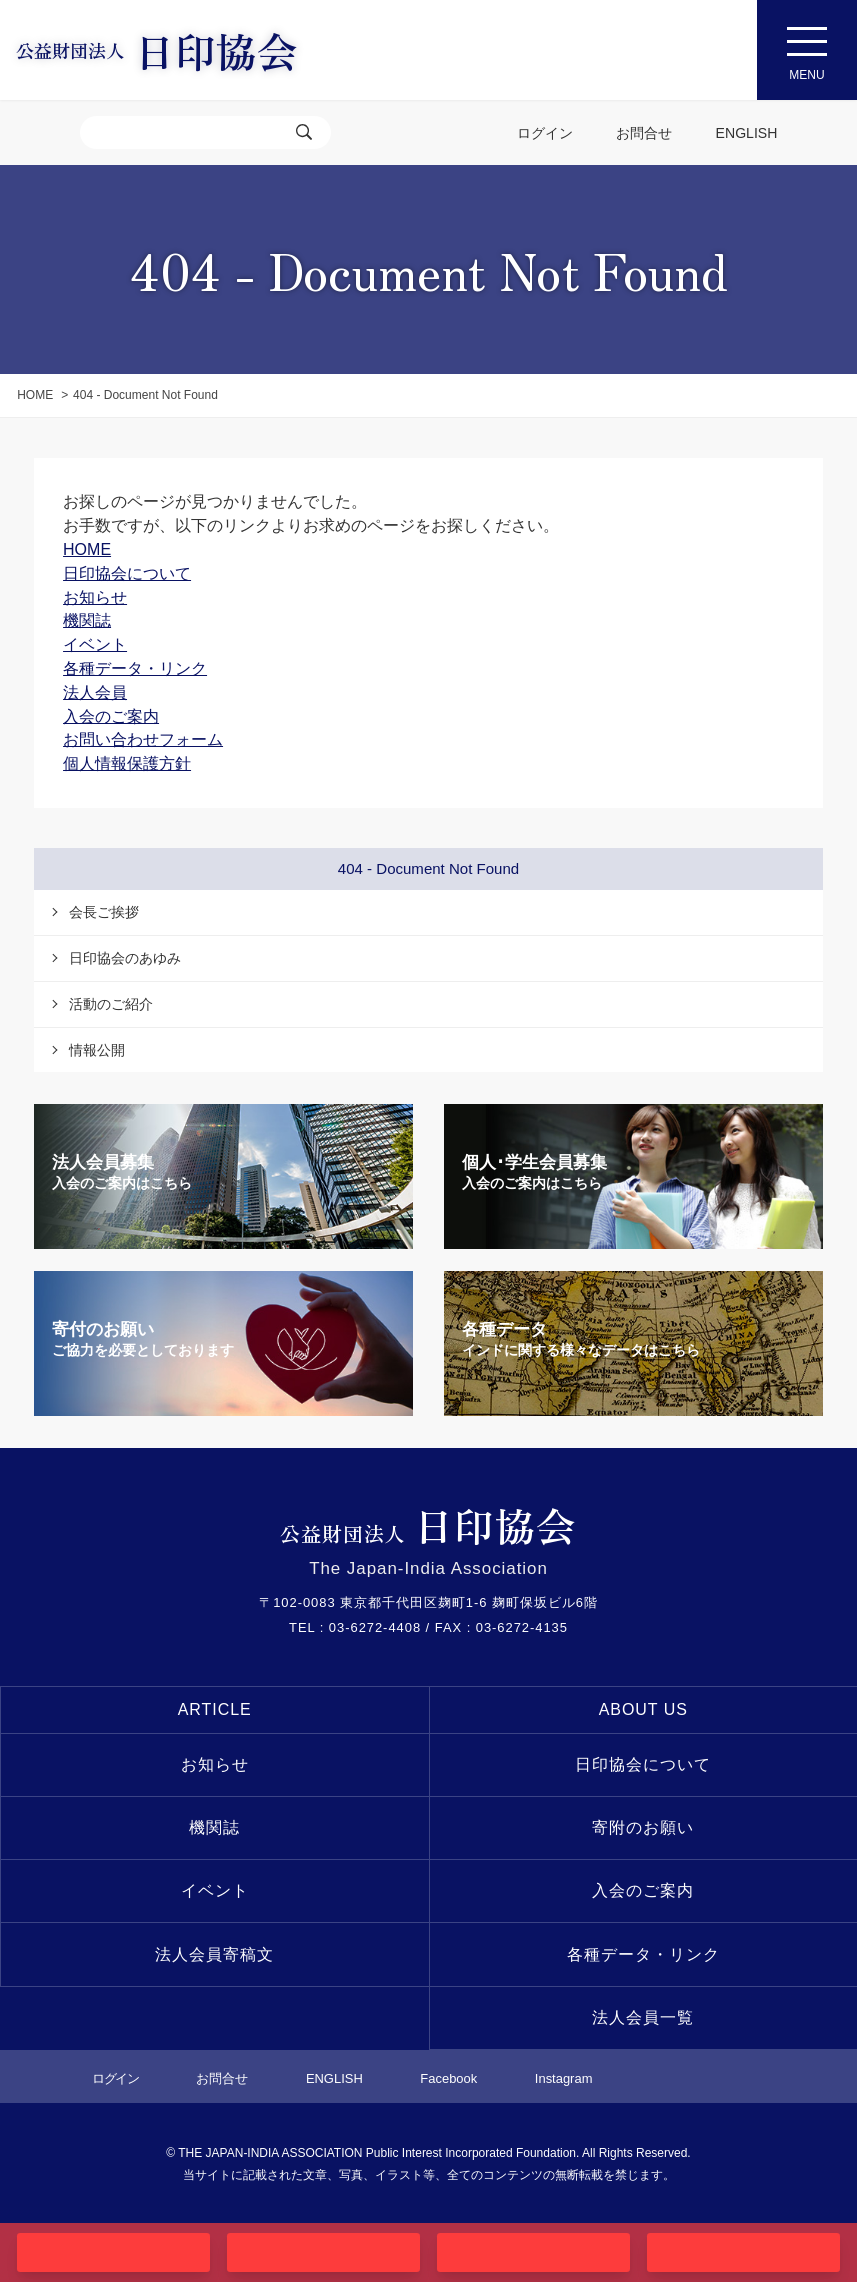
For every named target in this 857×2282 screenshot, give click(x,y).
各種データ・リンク (643, 1954)
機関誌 (214, 1827)
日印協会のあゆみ (125, 958)
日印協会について (643, 1764)
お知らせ (215, 1764)
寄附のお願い (643, 1827)
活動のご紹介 (111, 1004)
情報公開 (97, 1050)
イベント (215, 1890)
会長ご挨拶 (104, 912)
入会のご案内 (643, 1890)
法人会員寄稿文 (214, 1954)
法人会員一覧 (643, 2017)
